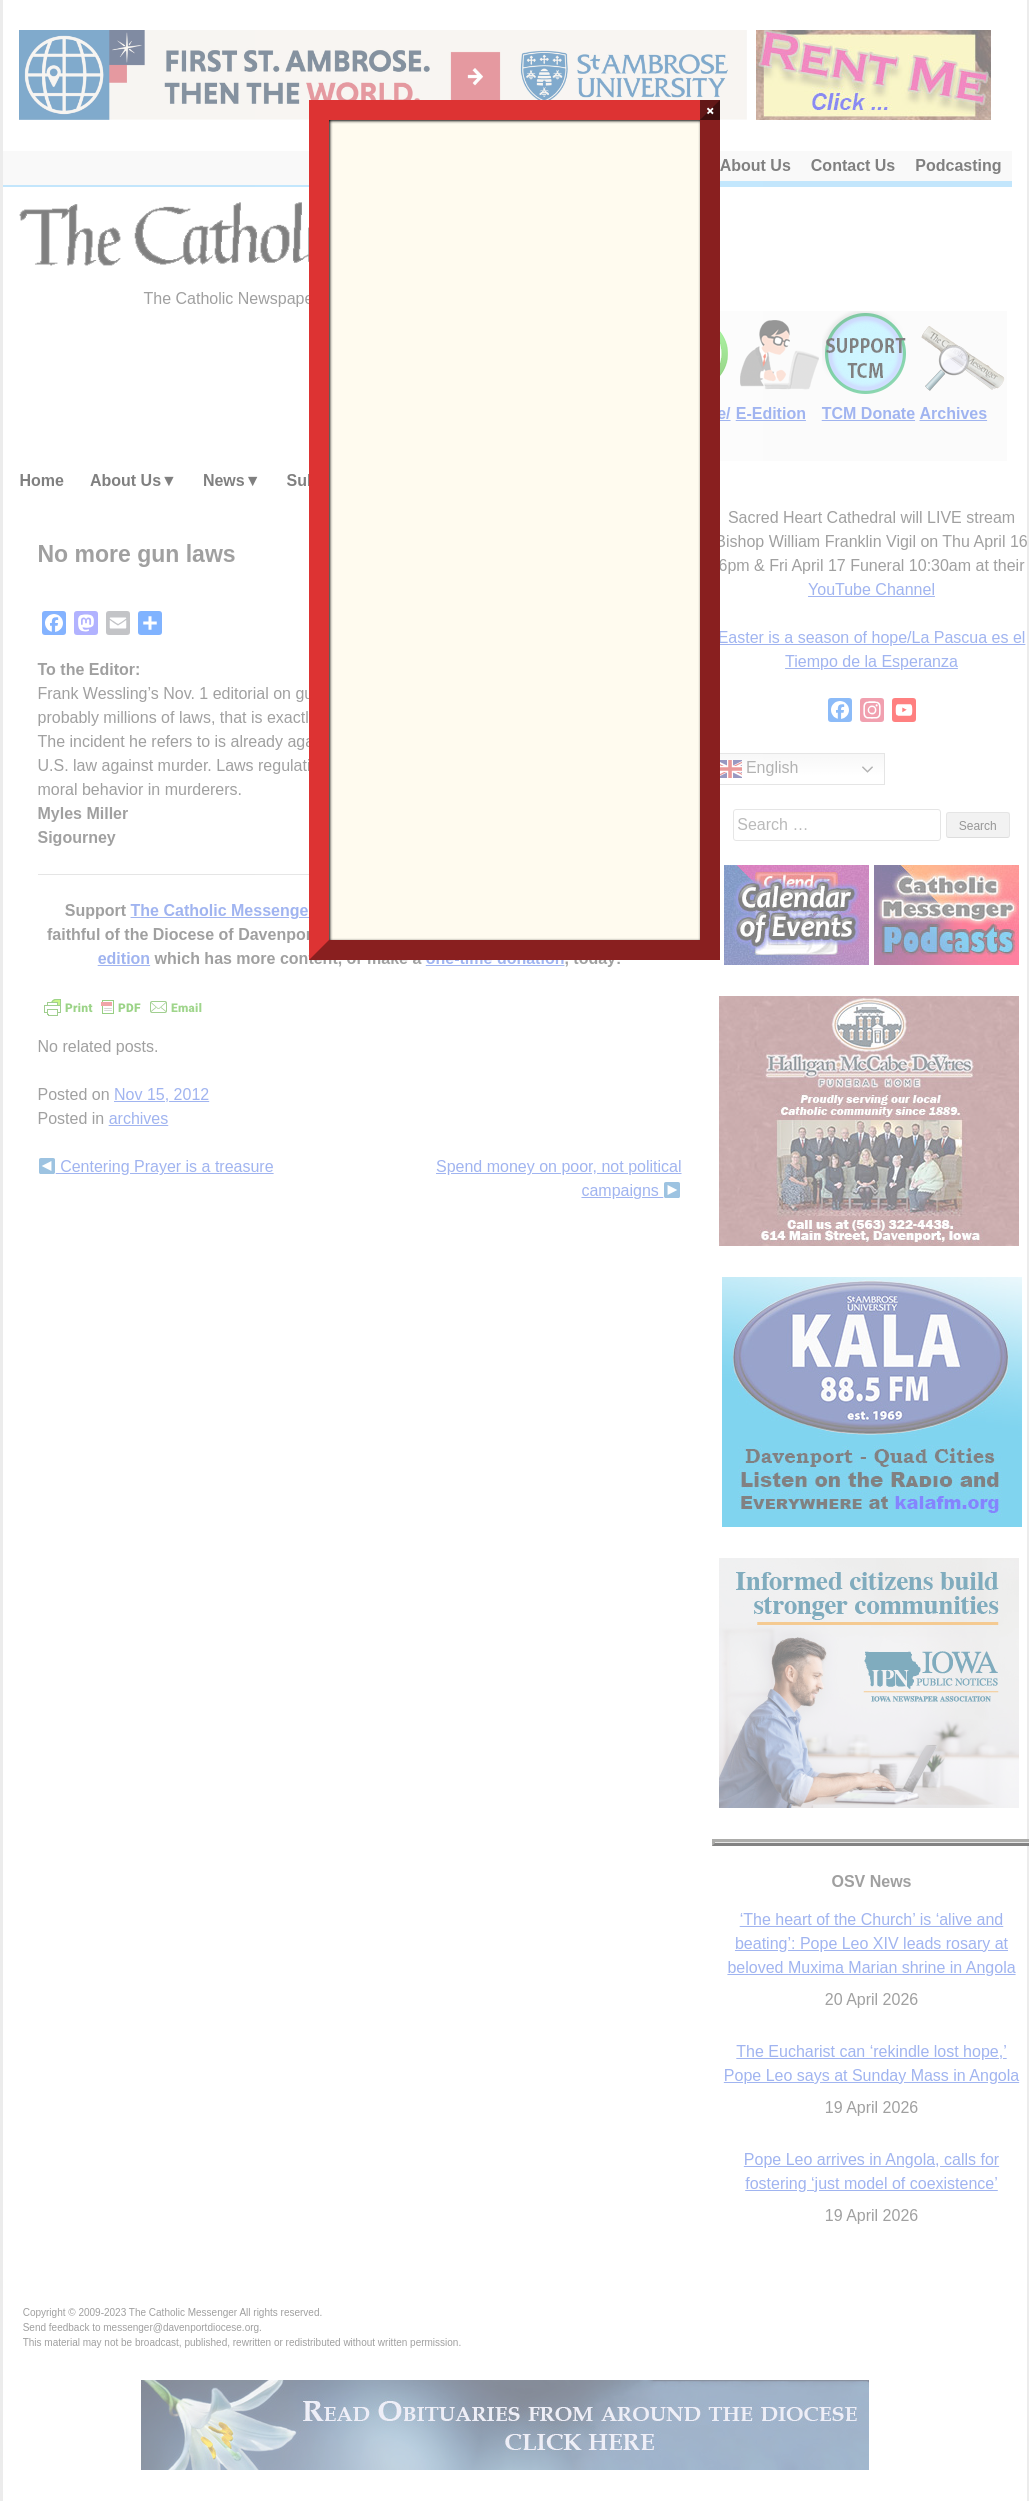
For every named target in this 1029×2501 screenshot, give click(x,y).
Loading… (515, 528)
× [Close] (710, 110)
